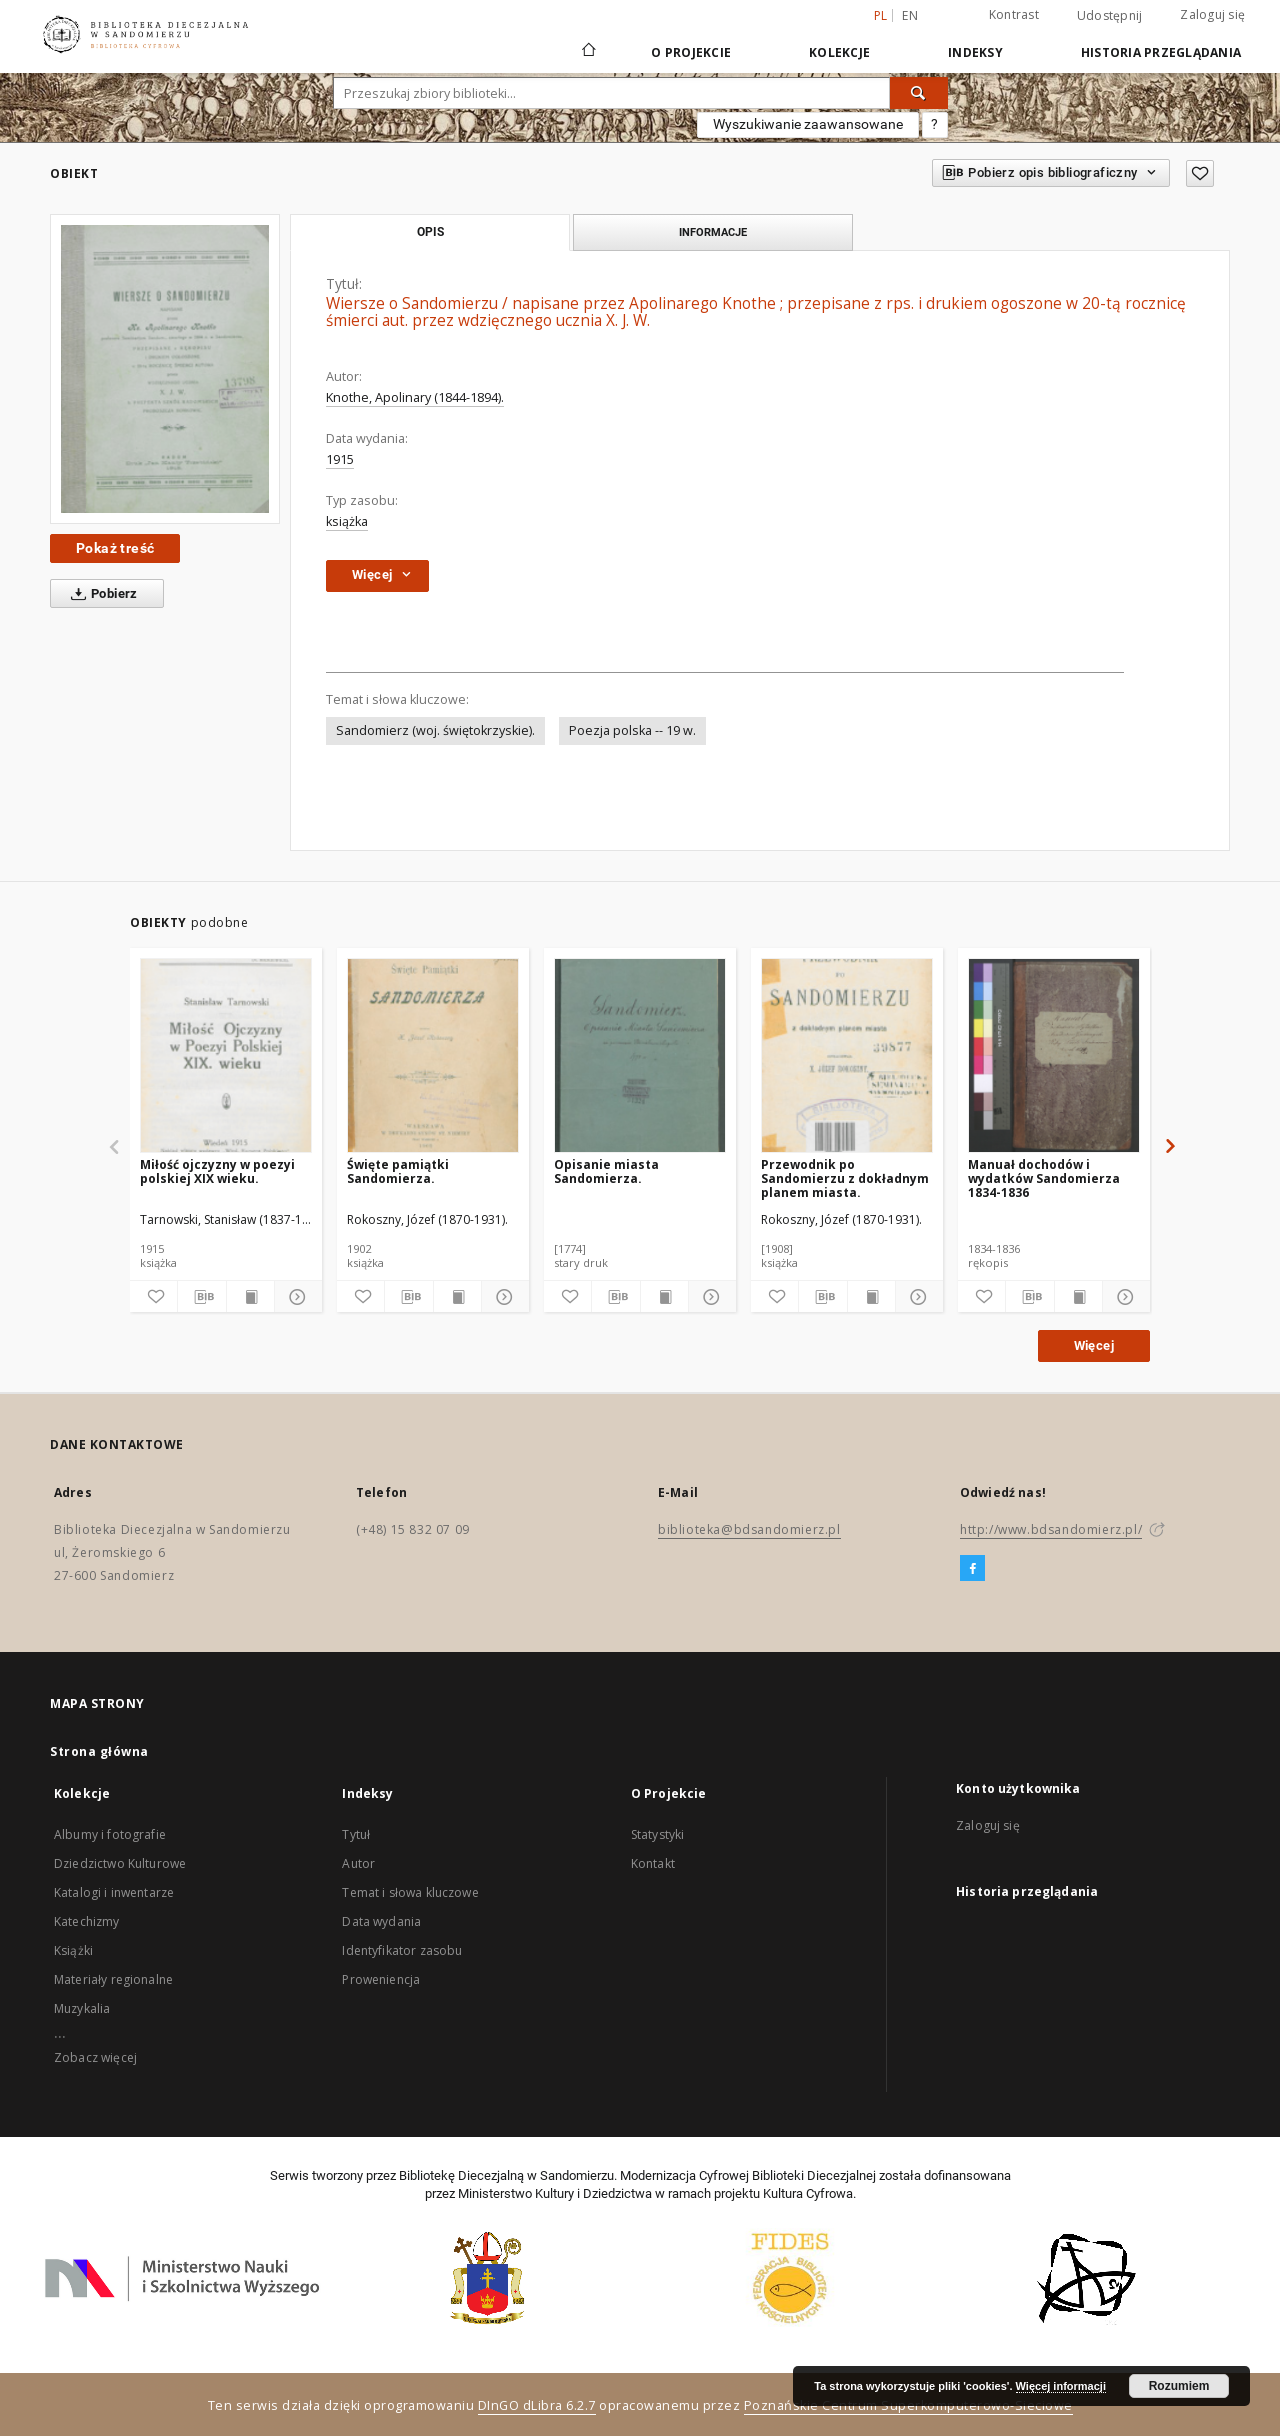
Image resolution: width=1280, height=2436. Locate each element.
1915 (340, 459)
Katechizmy (87, 1921)
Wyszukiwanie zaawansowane (808, 124)
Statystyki (658, 1834)
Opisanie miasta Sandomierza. (606, 1171)
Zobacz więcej (95, 2057)
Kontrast (1014, 14)
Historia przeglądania (1161, 52)
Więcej (1094, 1345)
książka (347, 521)
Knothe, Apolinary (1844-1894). (415, 397)
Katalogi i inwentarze (114, 1892)
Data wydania (381, 1921)
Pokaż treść (115, 548)
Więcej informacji (1061, 2386)
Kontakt (653, 1863)
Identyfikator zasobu (402, 1950)
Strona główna (99, 1751)
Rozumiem (1179, 2386)
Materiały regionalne (113, 1979)
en (910, 15)
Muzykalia (82, 2008)
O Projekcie (691, 52)
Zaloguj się (1212, 14)
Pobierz (100, 594)
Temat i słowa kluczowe (410, 1892)
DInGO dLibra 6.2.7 (537, 2405)
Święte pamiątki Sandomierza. (398, 1171)
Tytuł (356, 1834)
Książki (73, 1950)
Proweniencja (381, 1979)
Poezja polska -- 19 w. (632, 730)
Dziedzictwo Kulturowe (120, 1863)
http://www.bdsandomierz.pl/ (1051, 1529)
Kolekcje (839, 52)
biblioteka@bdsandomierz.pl (749, 1529)
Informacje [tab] (713, 232)
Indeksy (975, 52)
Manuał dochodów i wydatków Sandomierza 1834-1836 (1044, 1178)
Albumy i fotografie (110, 1834)
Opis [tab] (430, 232)
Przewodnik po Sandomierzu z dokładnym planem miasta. (845, 1178)
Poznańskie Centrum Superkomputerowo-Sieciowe (908, 2405)
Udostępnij (1110, 16)
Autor (358, 1863)
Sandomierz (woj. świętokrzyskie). (435, 730)
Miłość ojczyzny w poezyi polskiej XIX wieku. (217, 1171)
